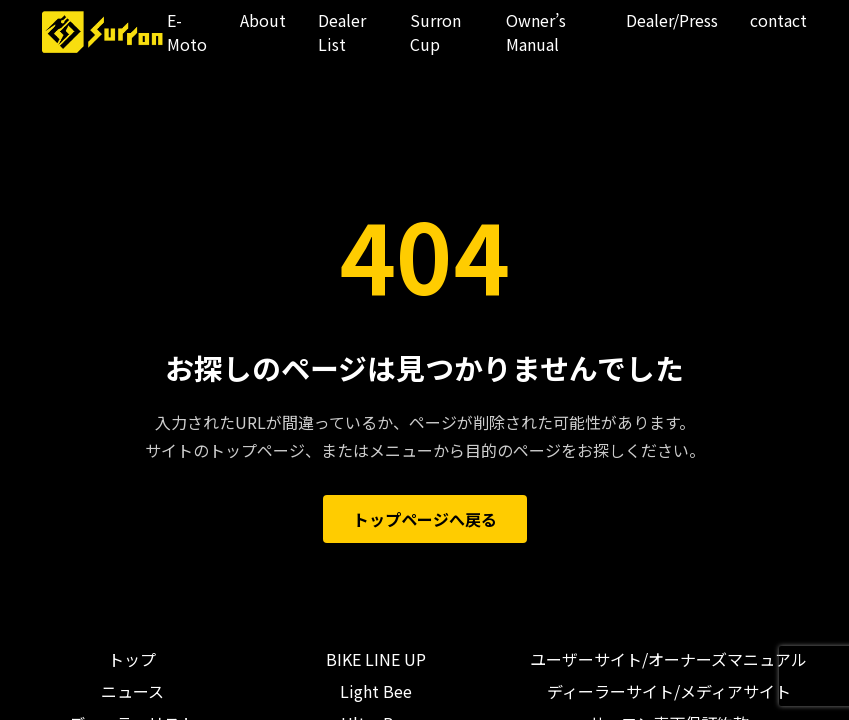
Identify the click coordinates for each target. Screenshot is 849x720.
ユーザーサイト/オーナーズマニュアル (668, 659)
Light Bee (376, 691)
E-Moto (187, 32)
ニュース (132, 691)
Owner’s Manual (536, 32)
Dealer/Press (672, 20)
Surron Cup (435, 32)
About (263, 20)
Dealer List (342, 32)
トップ (132, 659)
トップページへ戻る (425, 519)
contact (778, 20)
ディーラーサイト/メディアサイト (669, 691)
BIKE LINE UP (376, 659)
